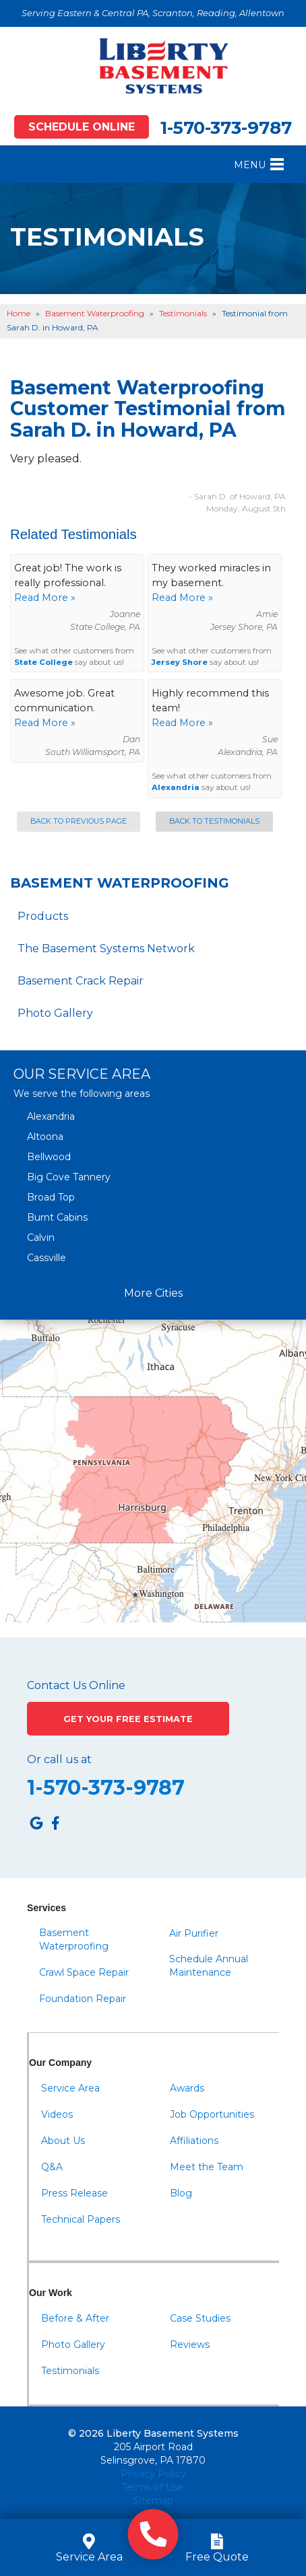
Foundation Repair (82, 1999)
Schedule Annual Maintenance (208, 1965)
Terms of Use (153, 2487)
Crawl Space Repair (84, 1972)
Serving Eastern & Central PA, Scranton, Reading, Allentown (153, 12)
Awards (187, 2088)
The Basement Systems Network (106, 948)
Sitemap (153, 2501)
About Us (63, 2141)
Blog (181, 2193)
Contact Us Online (76, 1685)
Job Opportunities (212, 2114)
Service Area (70, 2088)
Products (43, 916)
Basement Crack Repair (81, 980)
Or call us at (59, 1759)
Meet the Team (206, 2167)
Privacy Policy (153, 2474)
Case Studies (200, 2318)
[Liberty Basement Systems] (153, 65)
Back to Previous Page (78, 821)
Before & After (75, 2318)
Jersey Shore (180, 662)
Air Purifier (193, 1933)
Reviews (190, 2344)
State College (43, 662)
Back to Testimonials (214, 821)
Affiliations (194, 2141)
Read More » (44, 598)
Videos (57, 2114)
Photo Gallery (55, 1013)
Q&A (52, 2167)
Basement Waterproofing (119, 882)
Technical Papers (80, 2219)
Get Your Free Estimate (128, 1719)
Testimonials (70, 2371)
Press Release (74, 2193)
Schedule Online (81, 126)
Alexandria (176, 787)
